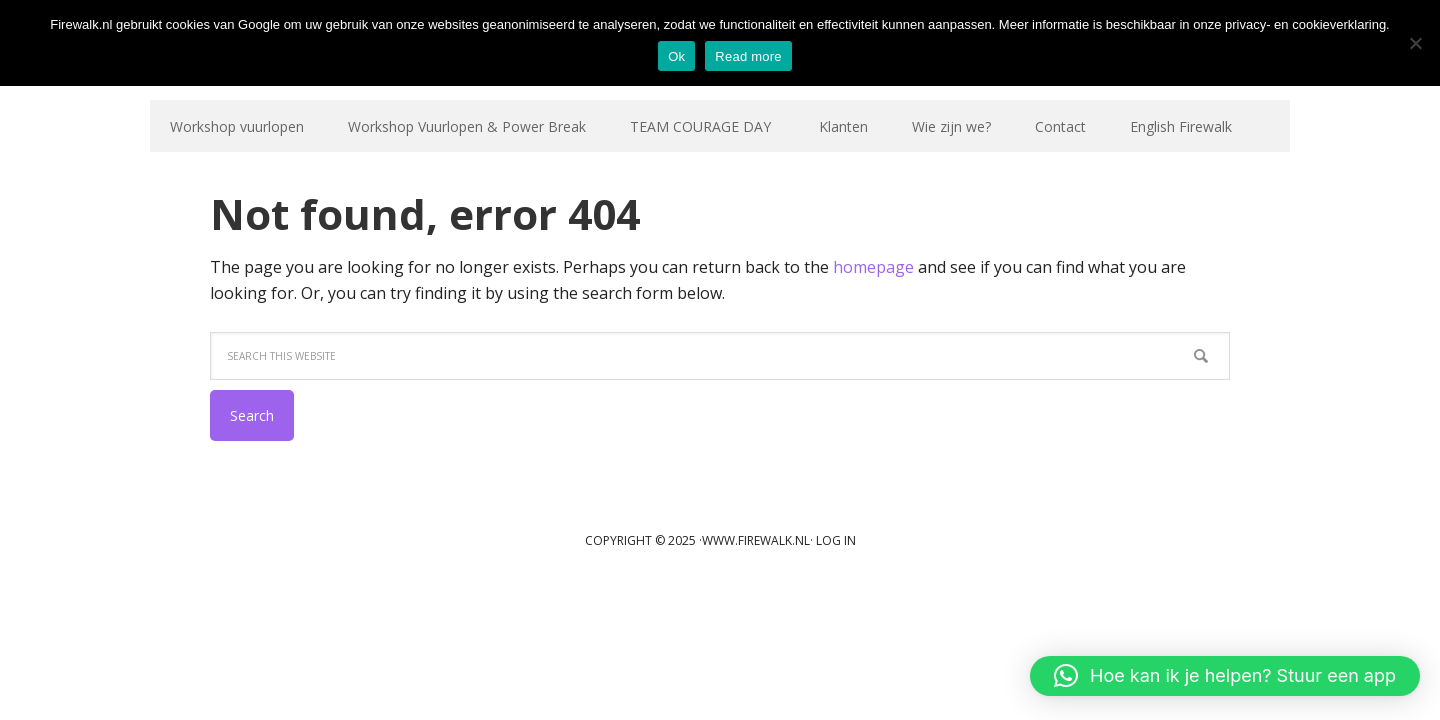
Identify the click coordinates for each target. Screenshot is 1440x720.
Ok (676, 56)
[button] (1225, 676)
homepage (873, 267)
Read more (748, 56)
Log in (836, 540)
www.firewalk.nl (756, 540)
